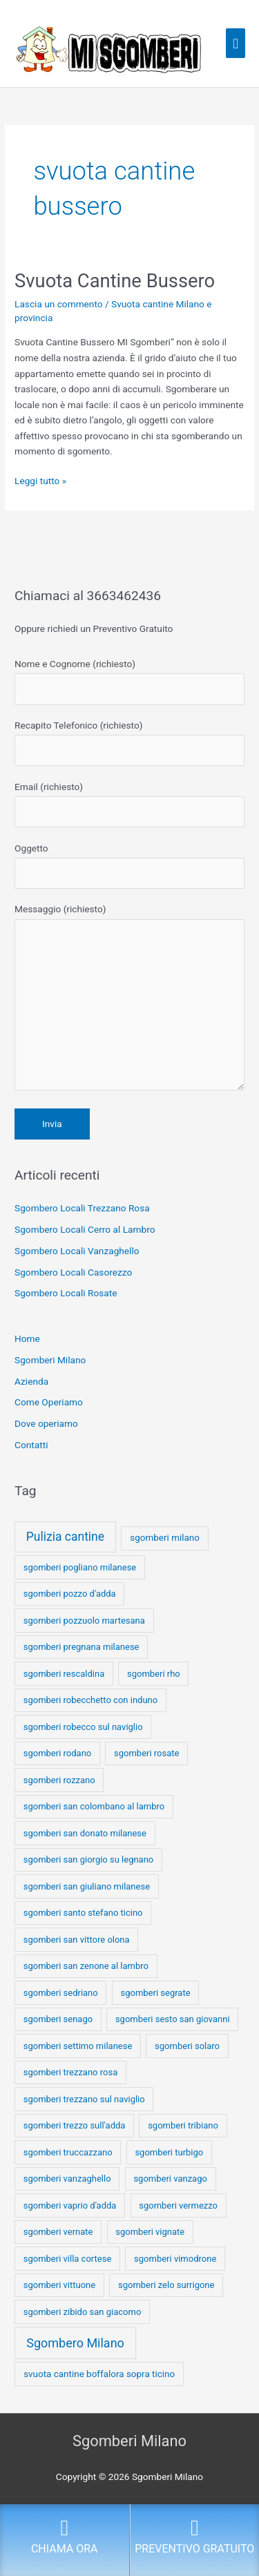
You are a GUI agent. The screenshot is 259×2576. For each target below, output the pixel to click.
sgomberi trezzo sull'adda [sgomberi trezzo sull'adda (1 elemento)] (74, 2125)
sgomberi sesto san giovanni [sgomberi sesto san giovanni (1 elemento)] (172, 2019)
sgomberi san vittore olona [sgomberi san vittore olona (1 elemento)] (76, 1939)
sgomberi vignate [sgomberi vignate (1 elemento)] (149, 2232)
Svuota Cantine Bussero (115, 281)
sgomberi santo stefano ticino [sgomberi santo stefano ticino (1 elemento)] (83, 1912)
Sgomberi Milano (50, 1359)
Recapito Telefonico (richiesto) (129, 743)
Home (27, 1338)
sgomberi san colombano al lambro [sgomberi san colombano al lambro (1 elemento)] (93, 1806)
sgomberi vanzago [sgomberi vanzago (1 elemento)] (170, 2178)
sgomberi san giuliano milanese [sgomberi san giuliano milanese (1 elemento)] (86, 1886)
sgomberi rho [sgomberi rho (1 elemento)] (153, 1674)
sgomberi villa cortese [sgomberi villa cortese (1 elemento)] (67, 2258)
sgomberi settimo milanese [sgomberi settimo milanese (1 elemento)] (78, 2046)
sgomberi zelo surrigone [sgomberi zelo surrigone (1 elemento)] (166, 2285)
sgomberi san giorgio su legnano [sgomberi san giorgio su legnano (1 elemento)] (88, 1859)
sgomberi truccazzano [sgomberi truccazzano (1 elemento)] (68, 2152)
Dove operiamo (46, 1423)
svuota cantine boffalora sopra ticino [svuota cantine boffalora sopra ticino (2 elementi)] (99, 2374)
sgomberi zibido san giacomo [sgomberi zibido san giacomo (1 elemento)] (82, 2312)
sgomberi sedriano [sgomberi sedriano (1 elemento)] (60, 1993)
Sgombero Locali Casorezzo (73, 1272)
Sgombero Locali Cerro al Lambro (85, 1229)
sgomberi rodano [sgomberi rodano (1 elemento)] (57, 1753)
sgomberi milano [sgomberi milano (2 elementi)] (165, 1537)
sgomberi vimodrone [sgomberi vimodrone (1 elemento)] (175, 2258)
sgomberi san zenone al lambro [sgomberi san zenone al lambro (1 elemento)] (85, 1966)
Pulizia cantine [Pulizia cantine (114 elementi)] (65, 1537)
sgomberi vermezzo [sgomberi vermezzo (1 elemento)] (178, 2205)
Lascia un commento (59, 303)
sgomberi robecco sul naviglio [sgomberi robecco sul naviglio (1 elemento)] (83, 1727)
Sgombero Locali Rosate (66, 1292)
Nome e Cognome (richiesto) (129, 681)
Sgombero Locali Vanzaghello (77, 1250)
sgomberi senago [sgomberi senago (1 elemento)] (58, 2019)
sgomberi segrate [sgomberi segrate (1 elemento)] (156, 1993)
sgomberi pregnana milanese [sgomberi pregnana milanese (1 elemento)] (81, 1647)
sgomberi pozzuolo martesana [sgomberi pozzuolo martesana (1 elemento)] (84, 1620)
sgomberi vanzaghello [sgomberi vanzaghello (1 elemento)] (67, 2178)
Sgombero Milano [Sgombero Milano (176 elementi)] (75, 2343)
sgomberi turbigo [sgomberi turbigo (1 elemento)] (169, 2152)
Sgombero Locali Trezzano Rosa (82, 1207)
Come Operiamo (49, 1401)
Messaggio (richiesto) (129, 1000)
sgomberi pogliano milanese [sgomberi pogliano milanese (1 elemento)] (80, 1567)
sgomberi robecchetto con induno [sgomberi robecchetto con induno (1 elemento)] (90, 1700)
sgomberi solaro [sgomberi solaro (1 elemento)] (187, 2046)
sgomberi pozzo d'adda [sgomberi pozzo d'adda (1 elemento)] (69, 1593)
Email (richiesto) (129, 804)
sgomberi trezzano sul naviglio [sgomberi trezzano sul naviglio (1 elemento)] (84, 2099)
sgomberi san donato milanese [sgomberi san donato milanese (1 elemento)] (84, 1833)
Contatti (31, 1444)
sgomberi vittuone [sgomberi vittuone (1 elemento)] (59, 2285)
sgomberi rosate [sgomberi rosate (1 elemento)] (146, 1753)
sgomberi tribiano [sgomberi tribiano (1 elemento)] (183, 2125)
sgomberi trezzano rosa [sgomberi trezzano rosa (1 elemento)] (70, 2072)
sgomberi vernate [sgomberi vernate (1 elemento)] (58, 2232)
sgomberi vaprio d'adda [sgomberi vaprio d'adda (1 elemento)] (70, 2205)
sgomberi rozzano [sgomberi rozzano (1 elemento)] (59, 1780)
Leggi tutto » (40, 479)
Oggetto (129, 866)
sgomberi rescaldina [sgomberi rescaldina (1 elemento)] (63, 1674)
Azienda (31, 1381)
